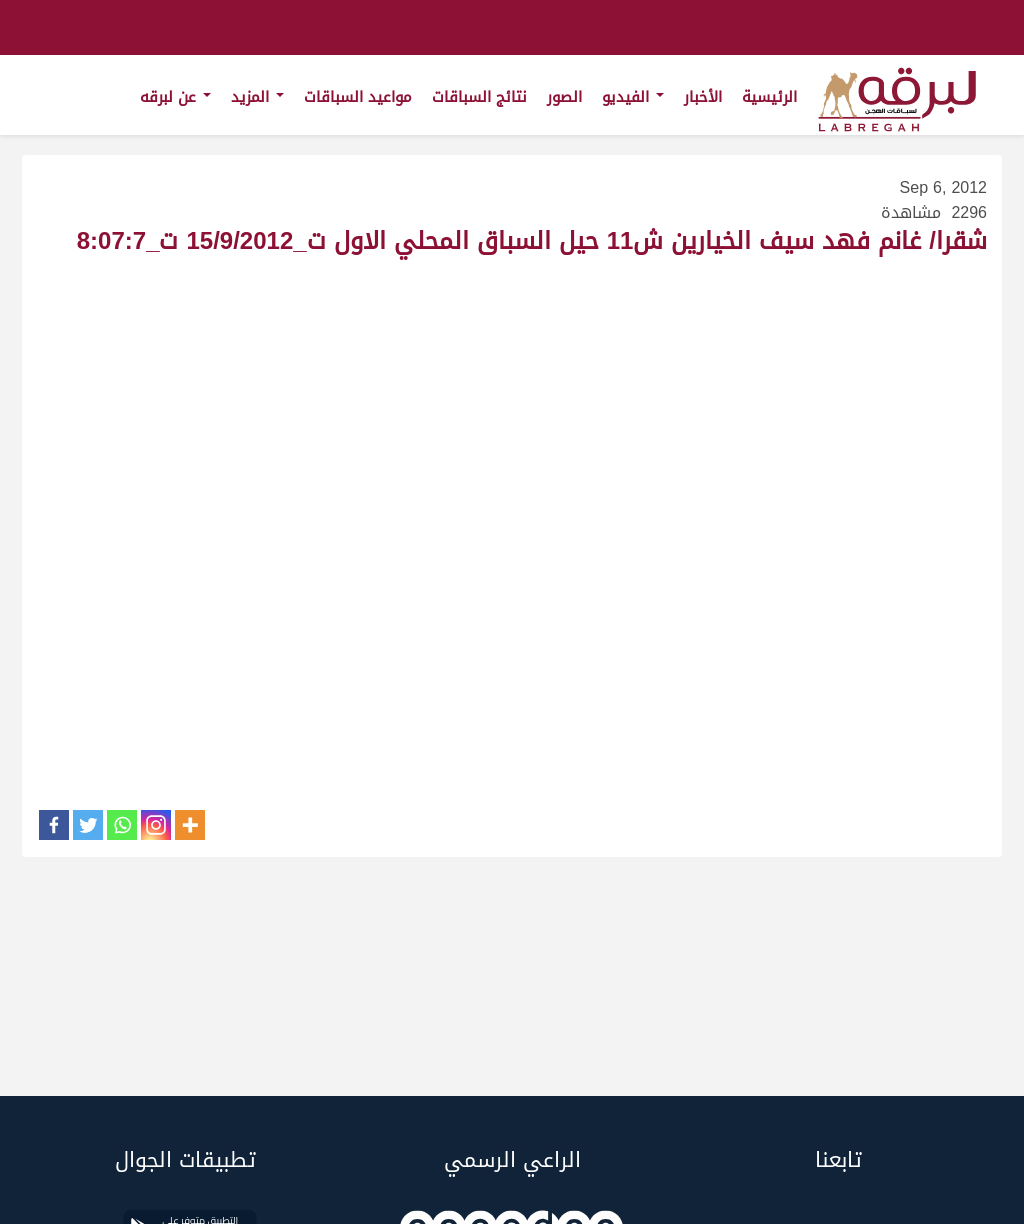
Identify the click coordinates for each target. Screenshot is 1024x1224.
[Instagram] (156, 825)
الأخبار (703, 97)
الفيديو (633, 97)
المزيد (257, 97)
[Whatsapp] (122, 825)
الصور (564, 97)
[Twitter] (88, 825)
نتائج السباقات (479, 97)
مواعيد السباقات (358, 97)
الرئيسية (769, 97)
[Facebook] (54, 825)
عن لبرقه (175, 97)
